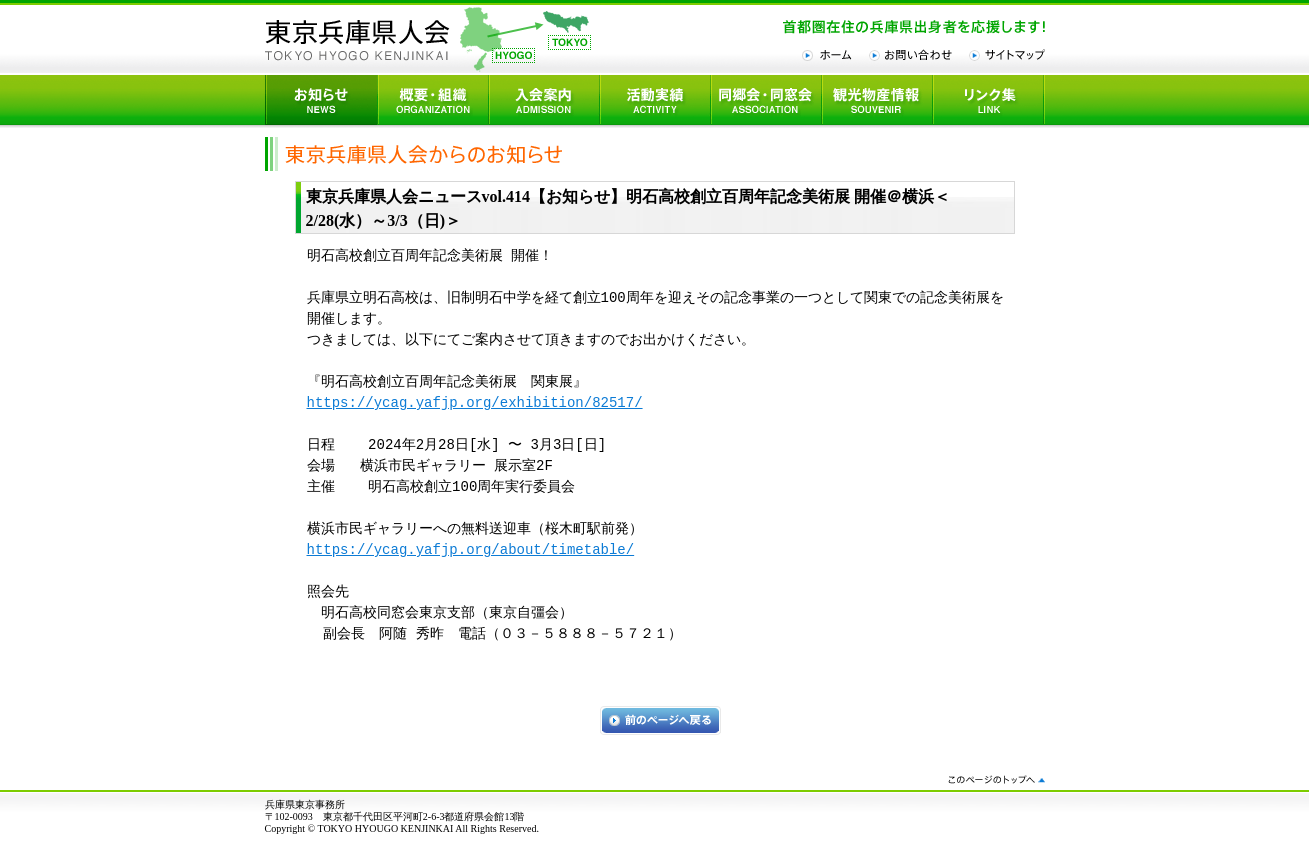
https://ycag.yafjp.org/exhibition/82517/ (475, 403)
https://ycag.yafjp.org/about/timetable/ (471, 550)
